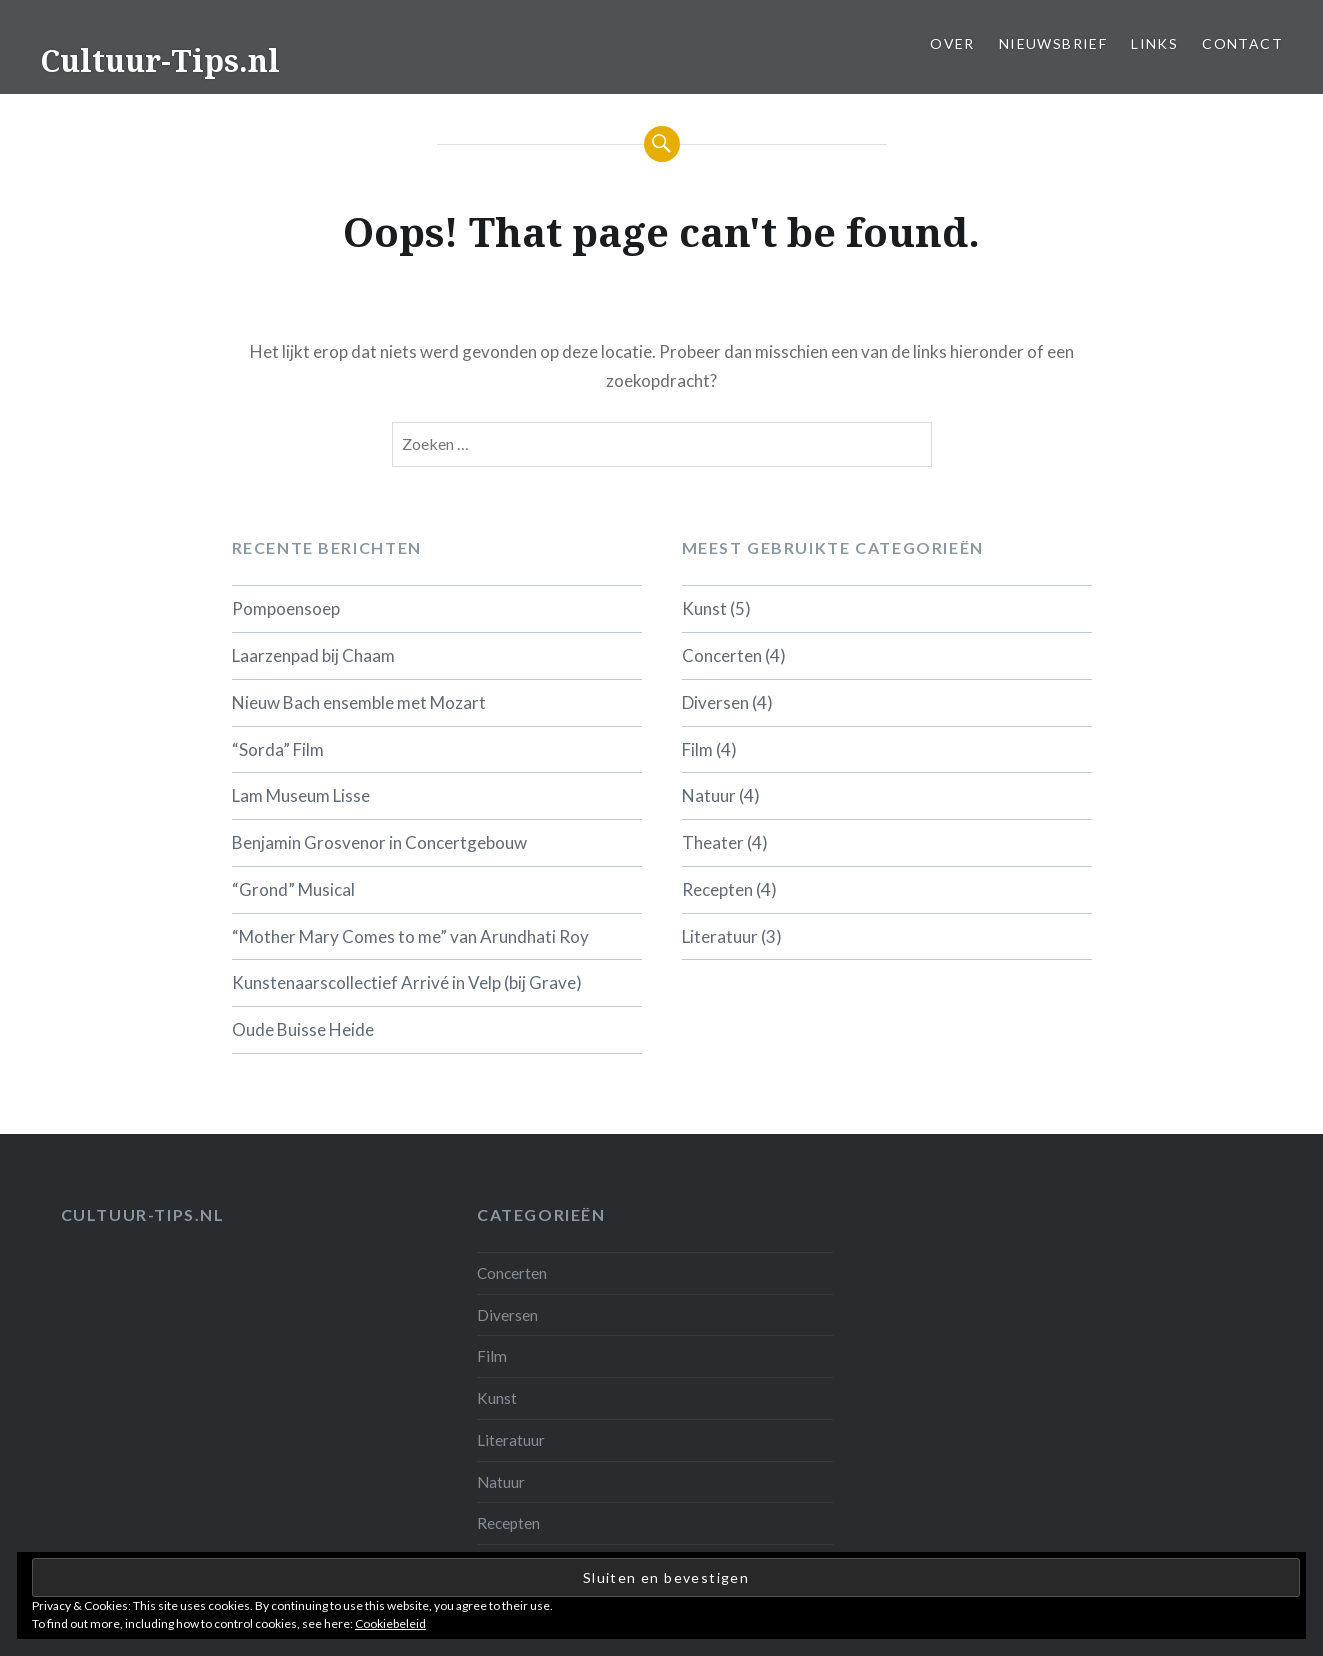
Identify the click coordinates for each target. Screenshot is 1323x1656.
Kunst (704, 608)
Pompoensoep (286, 608)
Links (1154, 43)
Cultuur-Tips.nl (160, 60)
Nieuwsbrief (1053, 43)
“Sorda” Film (278, 749)
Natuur (709, 795)
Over (952, 43)
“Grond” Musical (293, 889)
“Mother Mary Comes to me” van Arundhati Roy (410, 936)
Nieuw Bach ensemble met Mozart (359, 702)
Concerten (722, 655)
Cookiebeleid (390, 1623)
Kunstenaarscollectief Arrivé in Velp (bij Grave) (407, 982)
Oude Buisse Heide (303, 1029)
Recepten (717, 889)
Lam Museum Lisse (301, 795)
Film (697, 749)
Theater (713, 842)
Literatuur (720, 936)
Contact (1242, 43)
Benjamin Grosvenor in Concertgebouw (379, 842)
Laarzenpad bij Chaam (313, 655)
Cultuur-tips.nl (143, 1214)
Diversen (715, 702)
